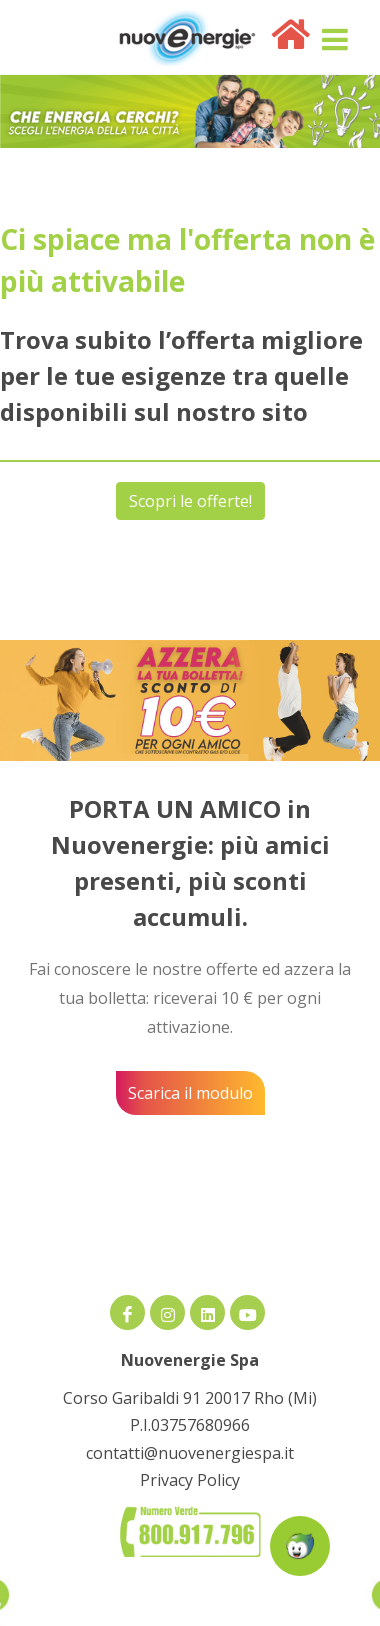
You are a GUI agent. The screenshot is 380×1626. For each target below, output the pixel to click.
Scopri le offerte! (190, 501)
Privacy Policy (190, 1480)
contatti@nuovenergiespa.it (190, 1453)
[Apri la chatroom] (300, 1546)
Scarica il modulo (190, 1093)
